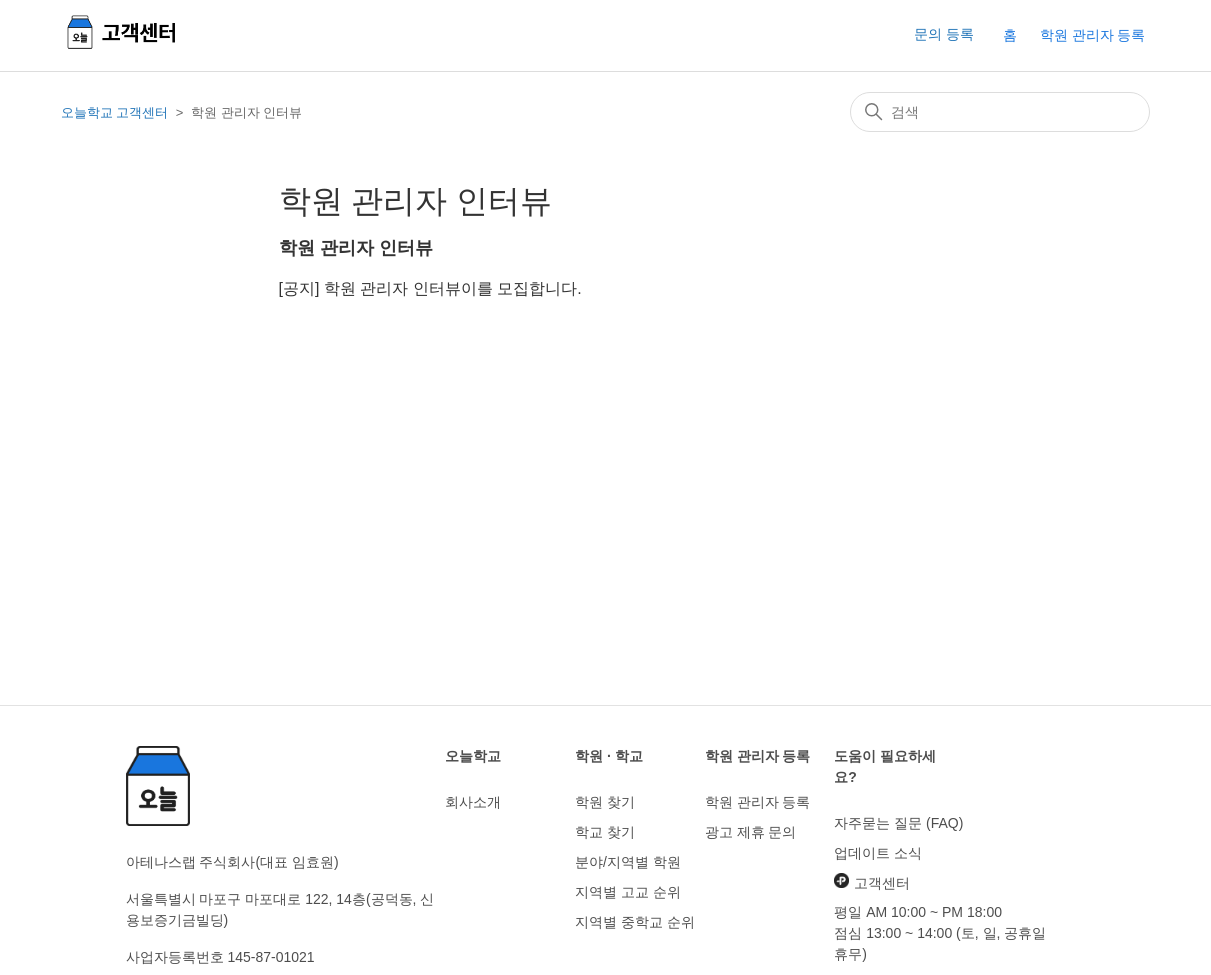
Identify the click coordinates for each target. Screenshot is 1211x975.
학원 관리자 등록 (1093, 35)
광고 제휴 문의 (751, 832)
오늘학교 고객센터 (115, 112)
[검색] (1000, 112)
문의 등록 (944, 34)
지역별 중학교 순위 (635, 922)
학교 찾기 (605, 832)
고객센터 (872, 882)
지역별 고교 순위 (628, 892)
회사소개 (473, 802)
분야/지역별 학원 (628, 862)
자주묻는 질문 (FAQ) (898, 823)
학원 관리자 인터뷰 (356, 248)
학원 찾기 (605, 802)
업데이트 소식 (878, 853)
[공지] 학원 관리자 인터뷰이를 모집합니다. (430, 288)
